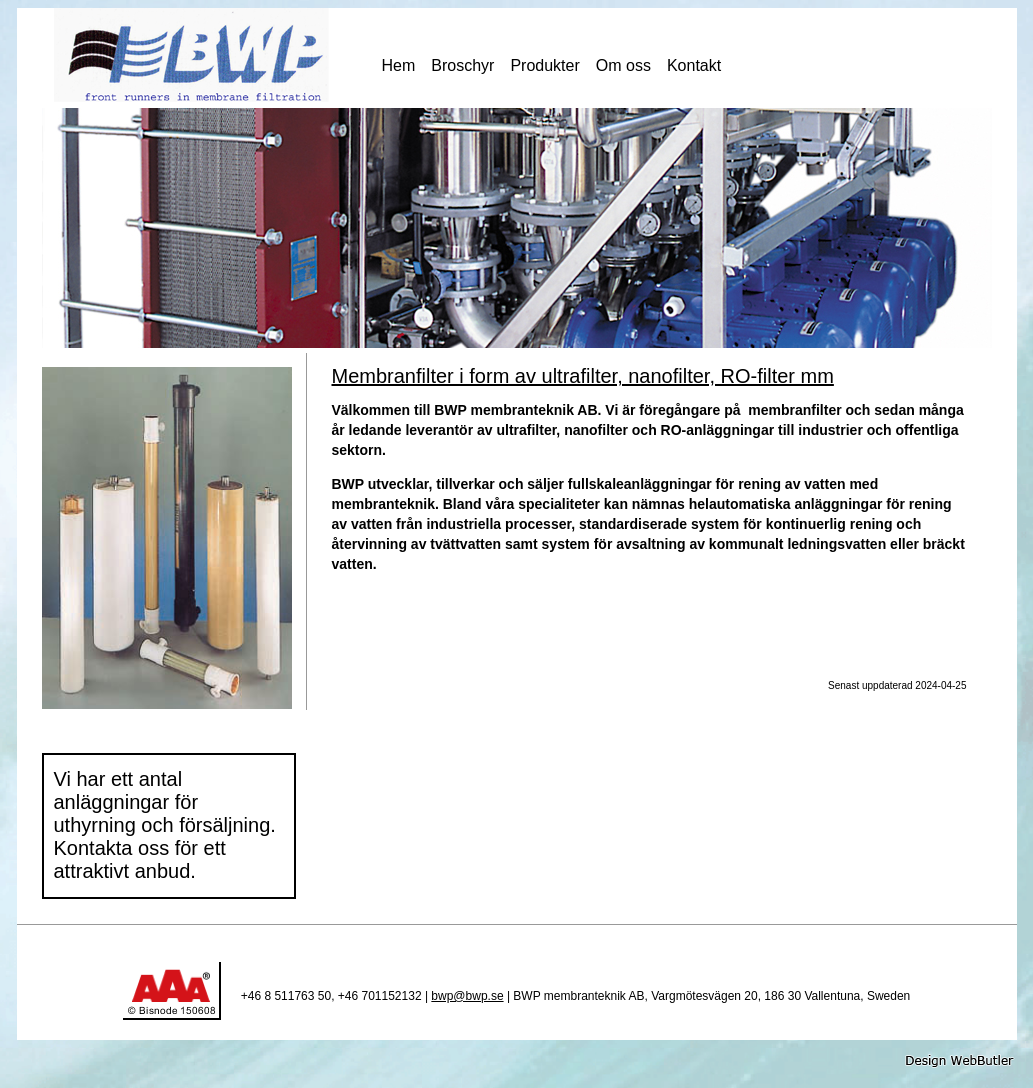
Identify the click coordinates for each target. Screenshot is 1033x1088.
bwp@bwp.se (467, 996)
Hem (399, 65)
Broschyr (462, 65)
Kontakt (694, 65)
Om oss (623, 65)
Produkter (544, 65)
